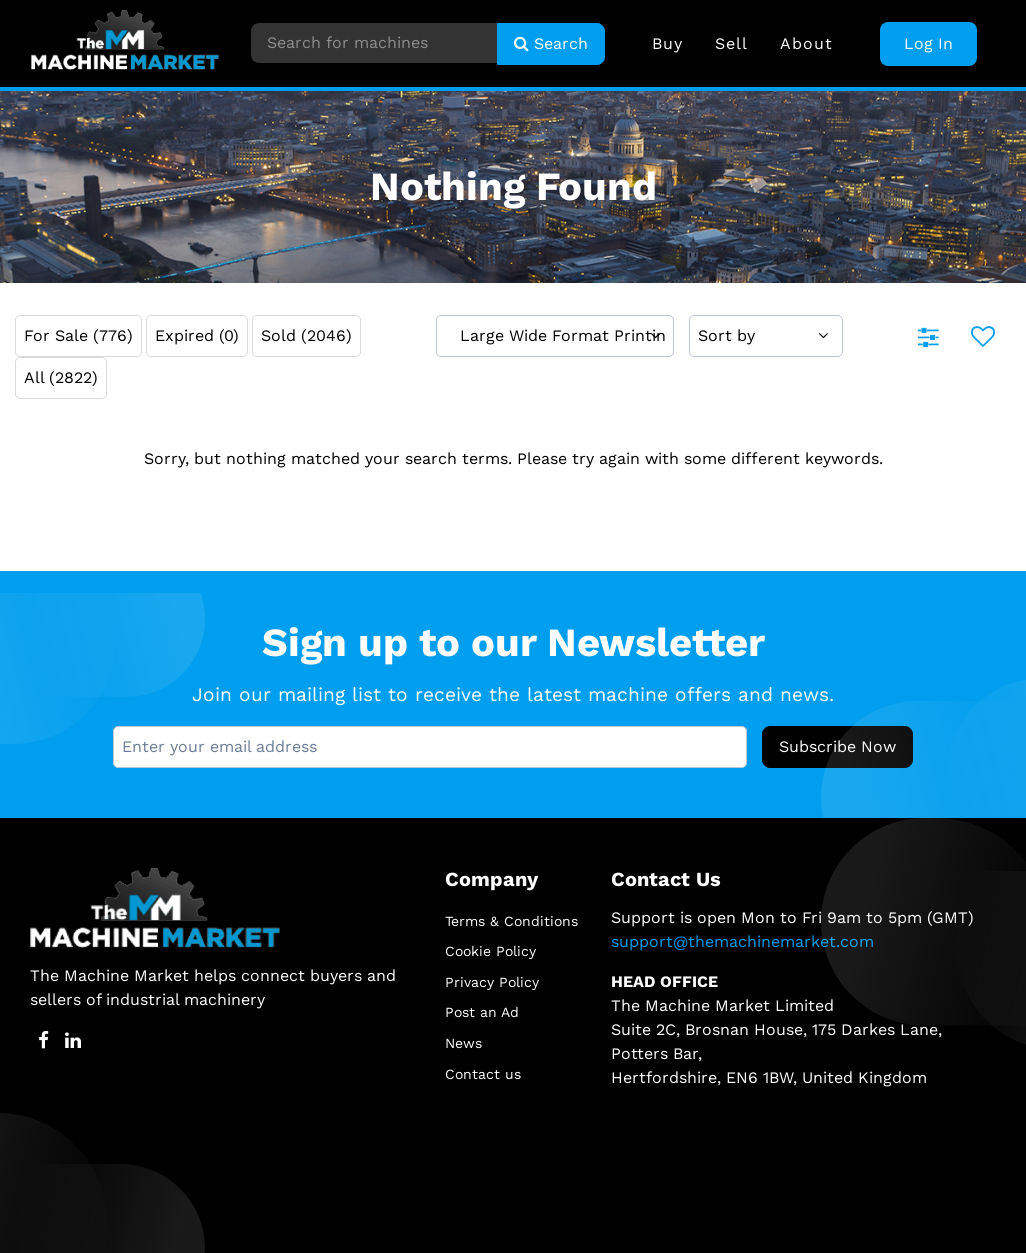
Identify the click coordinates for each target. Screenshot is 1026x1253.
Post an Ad (482, 1012)
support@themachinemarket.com (742, 941)
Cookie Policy (490, 951)
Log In (928, 43)
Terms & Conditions (511, 921)
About (806, 43)
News (463, 1043)
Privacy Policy (492, 982)
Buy (667, 43)
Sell (731, 43)
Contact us (483, 1074)
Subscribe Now (837, 746)
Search (551, 43)
